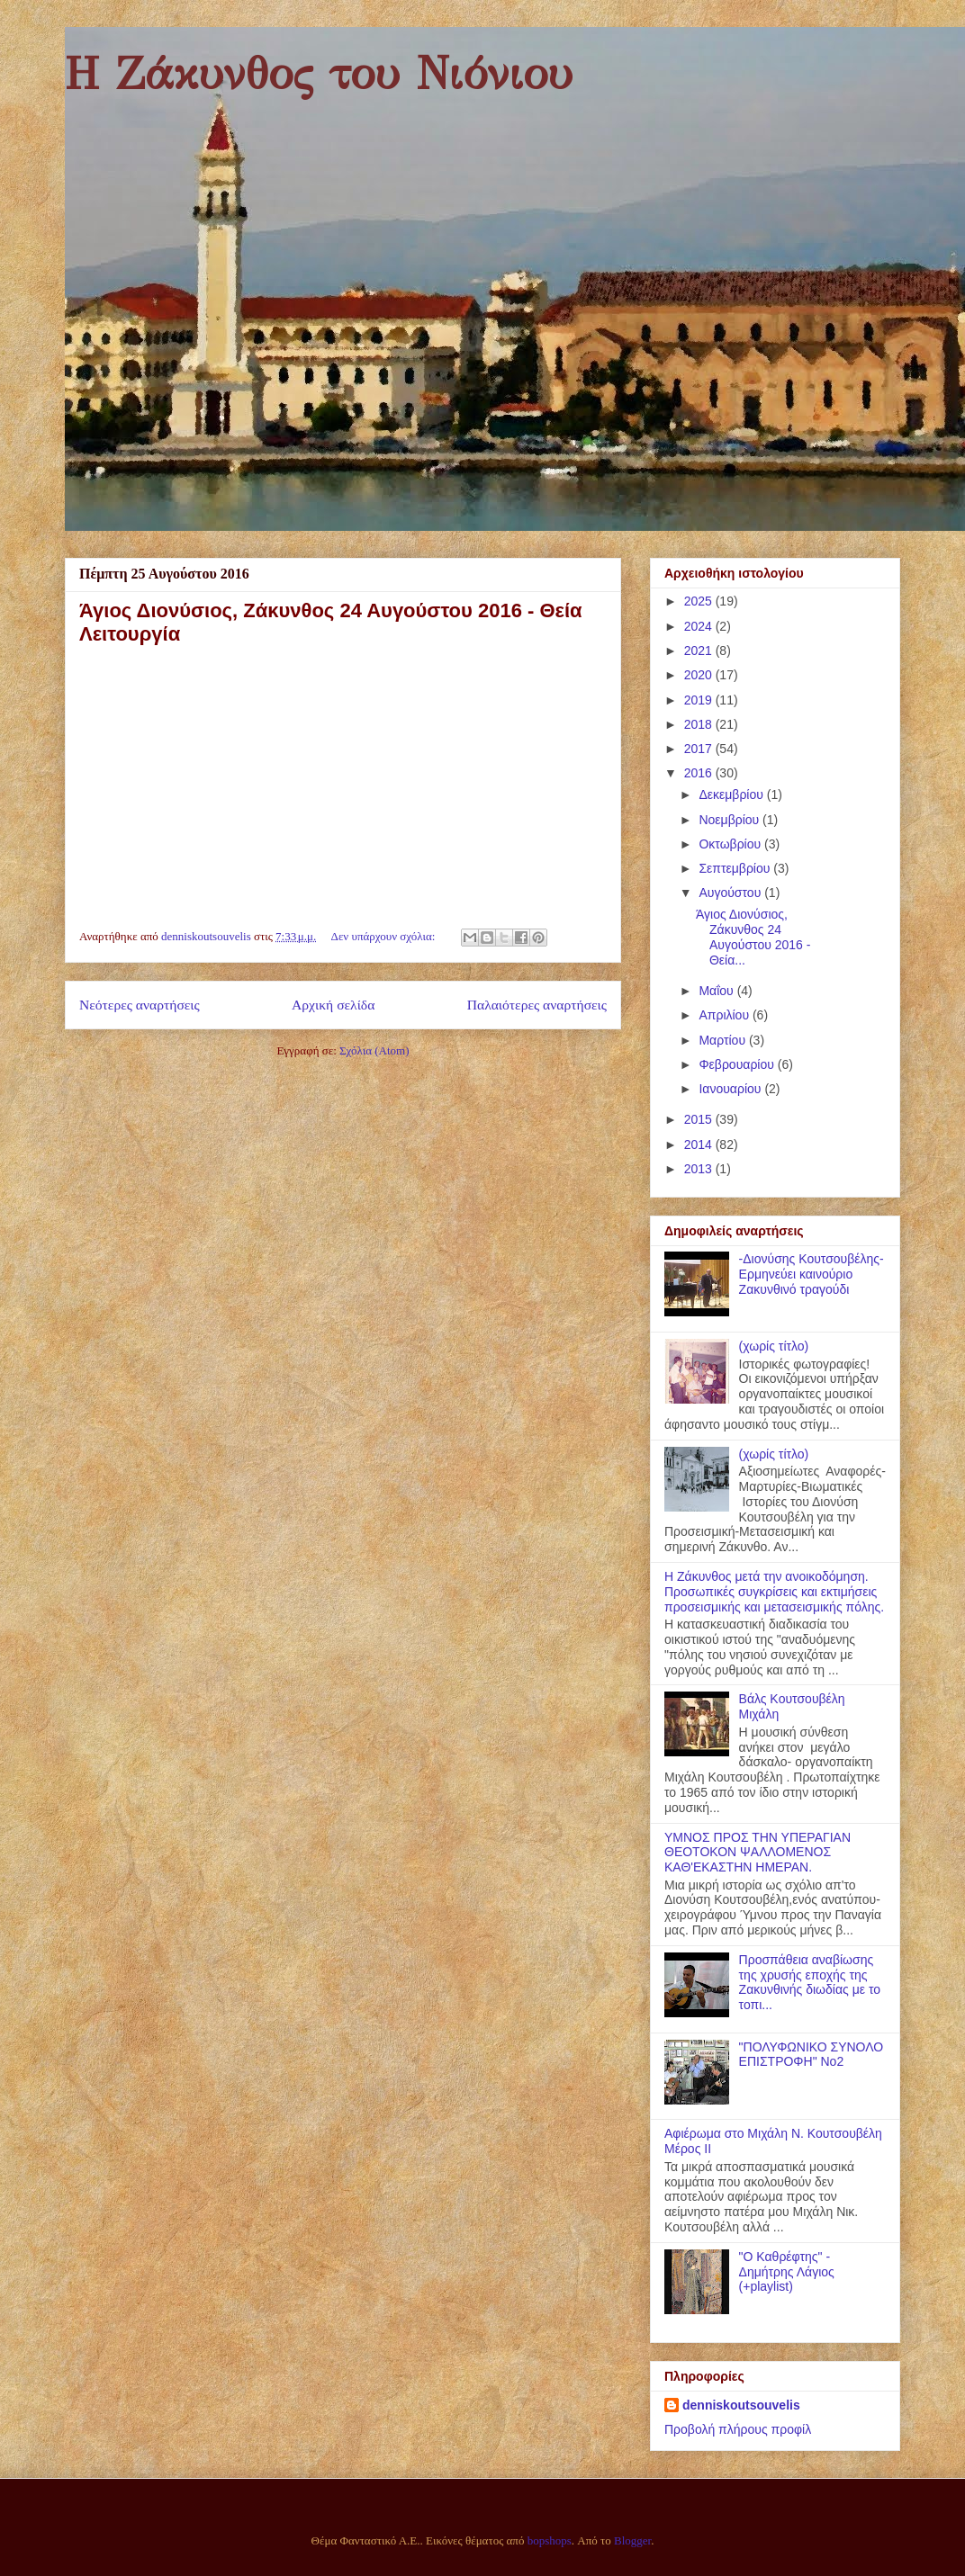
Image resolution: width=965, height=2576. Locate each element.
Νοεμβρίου (730, 819)
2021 (700, 650)
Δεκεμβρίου (732, 794)
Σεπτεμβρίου (736, 868)
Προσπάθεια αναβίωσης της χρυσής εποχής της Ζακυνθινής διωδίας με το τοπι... (809, 1982)
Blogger (632, 2540)
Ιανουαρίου (731, 1089)
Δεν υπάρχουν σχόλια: (384, 936)
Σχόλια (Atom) (374, 1050)
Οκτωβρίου (731, 844)
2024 (700, 626)
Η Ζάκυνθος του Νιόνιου (319, 74)
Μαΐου (717, 990)
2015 (700, 1119)
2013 (700, 1169)
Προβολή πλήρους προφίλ (737, 2429)
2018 (700, 724)
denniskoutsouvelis (741, 2405)
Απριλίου (726, 1015)
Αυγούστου (731, 892)
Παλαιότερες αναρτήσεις (537, 1004)
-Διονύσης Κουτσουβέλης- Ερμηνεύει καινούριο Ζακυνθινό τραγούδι (811, 1274)
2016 (700, 773)
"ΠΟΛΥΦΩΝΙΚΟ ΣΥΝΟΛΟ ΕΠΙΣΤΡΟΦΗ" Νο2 (811, 2054)
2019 (700, 700)
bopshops (550, 2540)
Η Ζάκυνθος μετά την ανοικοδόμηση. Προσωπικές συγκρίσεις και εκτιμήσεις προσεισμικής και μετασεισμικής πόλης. (774, 1591)
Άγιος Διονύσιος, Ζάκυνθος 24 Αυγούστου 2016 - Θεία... (753, 936)
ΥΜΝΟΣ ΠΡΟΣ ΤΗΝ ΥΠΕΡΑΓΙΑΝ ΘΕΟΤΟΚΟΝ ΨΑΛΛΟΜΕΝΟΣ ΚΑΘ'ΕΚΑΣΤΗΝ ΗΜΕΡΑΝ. (757, 1852)
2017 (700, 748)
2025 (700, 601)
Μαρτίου (724, 1040)
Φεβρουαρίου (738, 1064)
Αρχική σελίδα (333, 1004)
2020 (700, 675)
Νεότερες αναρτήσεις (139, 1004)
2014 (700, 1144)
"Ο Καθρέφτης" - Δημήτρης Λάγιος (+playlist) (786, 2271)
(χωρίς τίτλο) (774, 1346)
